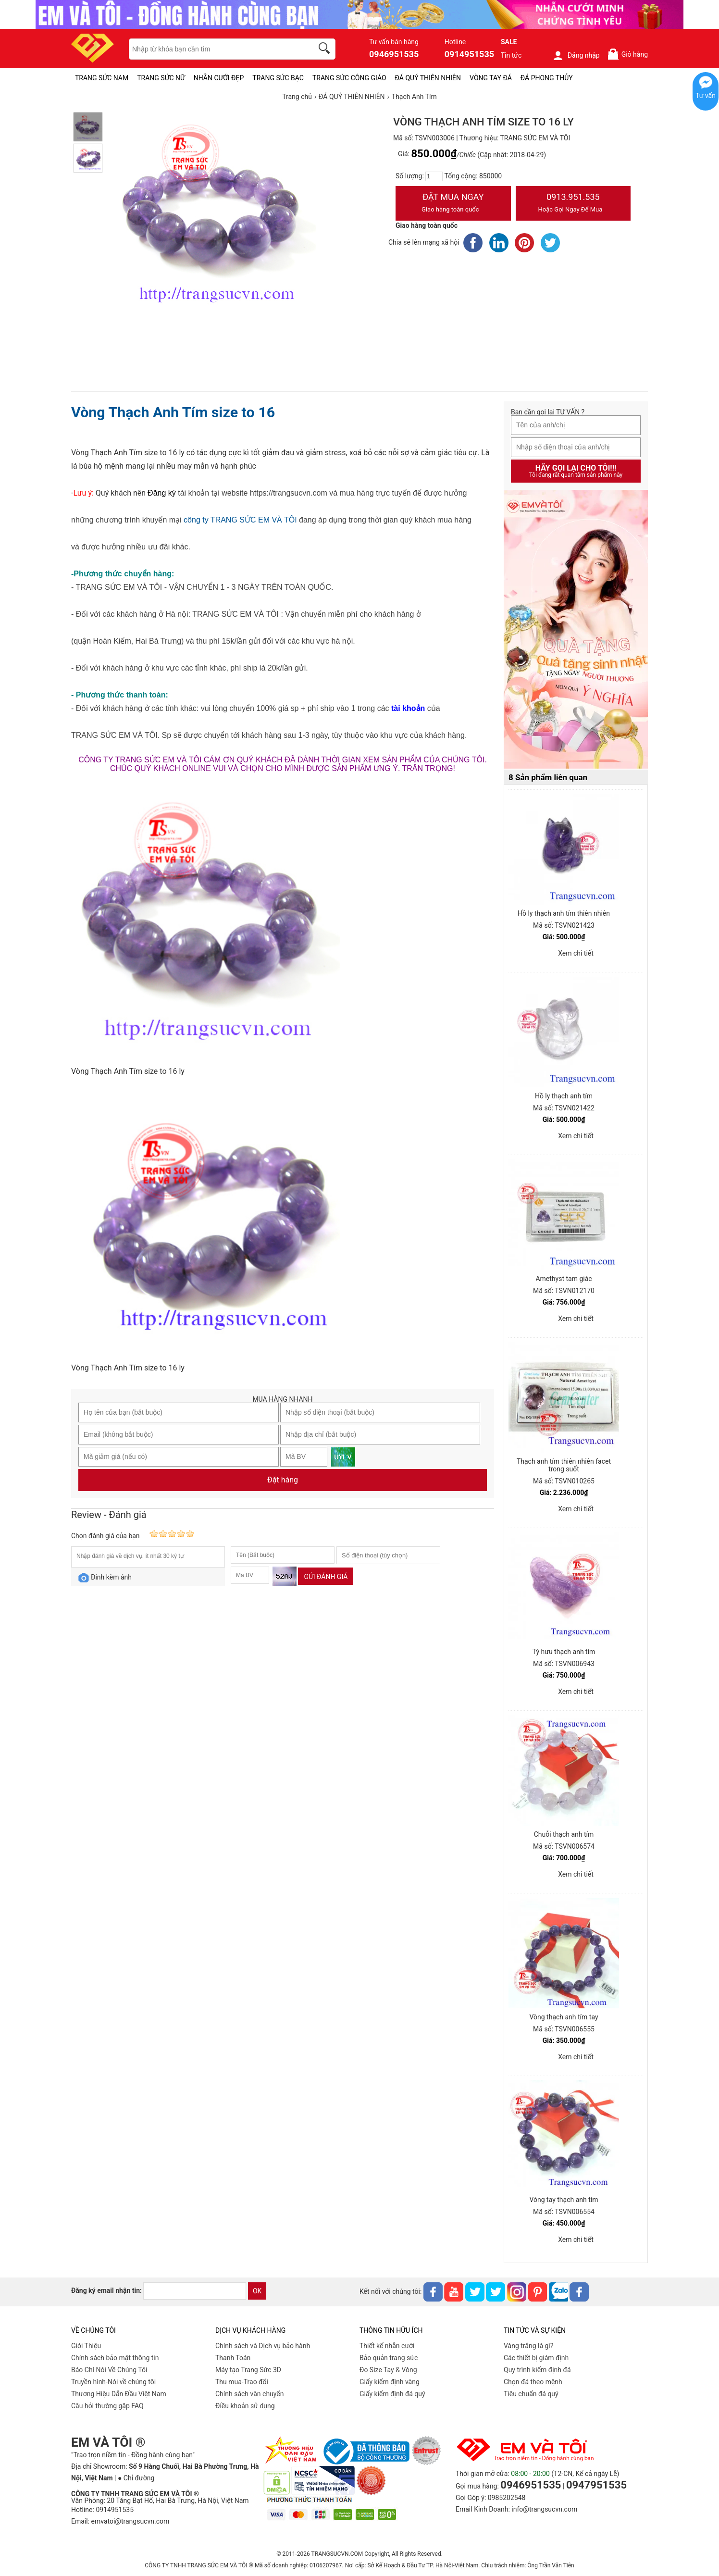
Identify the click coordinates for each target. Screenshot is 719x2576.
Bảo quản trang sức (389, 2358)
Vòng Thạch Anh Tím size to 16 (173, 412)
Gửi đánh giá (325, 1576)
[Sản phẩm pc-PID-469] (576, 630)
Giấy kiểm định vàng (390, 2382)
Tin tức (511, 55)
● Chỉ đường (136, 2478)
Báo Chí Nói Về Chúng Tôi (109, 2370)
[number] (434, 176)
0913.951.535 (573, 204)
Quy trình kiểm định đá (537, 2370)
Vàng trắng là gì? (528, 2346)
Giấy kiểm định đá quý (392, 2394)
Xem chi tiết (576, 953)
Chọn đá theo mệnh (533, 2382)
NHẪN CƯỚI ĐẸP (219, 78)
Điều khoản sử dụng (245, 2406)
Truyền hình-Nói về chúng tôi (113, 2382)
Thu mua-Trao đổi (241, 2382)
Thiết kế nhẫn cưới (387, 2346)
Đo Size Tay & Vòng (388, 2370)
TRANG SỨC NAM (101, 78)
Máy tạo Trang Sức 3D (248, 2370)
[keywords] (215, 49)
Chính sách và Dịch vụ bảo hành (262, 2346)
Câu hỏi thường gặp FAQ (107, 2406)
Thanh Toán (232, 2358)
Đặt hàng (282, 1479)
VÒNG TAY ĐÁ (491, 78)
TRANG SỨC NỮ (161, 78)
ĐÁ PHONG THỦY (547, 78)
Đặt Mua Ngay (453, 204)
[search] (326, 49)
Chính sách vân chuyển (249, 2394)
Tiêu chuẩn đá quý (531, 2394)
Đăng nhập (576, 55)
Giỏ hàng (627, 54)
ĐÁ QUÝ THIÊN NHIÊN (428, 78)
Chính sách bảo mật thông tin (115, 2358)
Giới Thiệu (86, 2346)
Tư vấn (705, 96)
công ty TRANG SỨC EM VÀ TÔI (240, 520)
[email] (194, 2291)
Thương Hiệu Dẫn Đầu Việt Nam (118, 2394)
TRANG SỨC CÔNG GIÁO (349, 78)
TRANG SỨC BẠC (278, 78)
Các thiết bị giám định (536, 2358)
